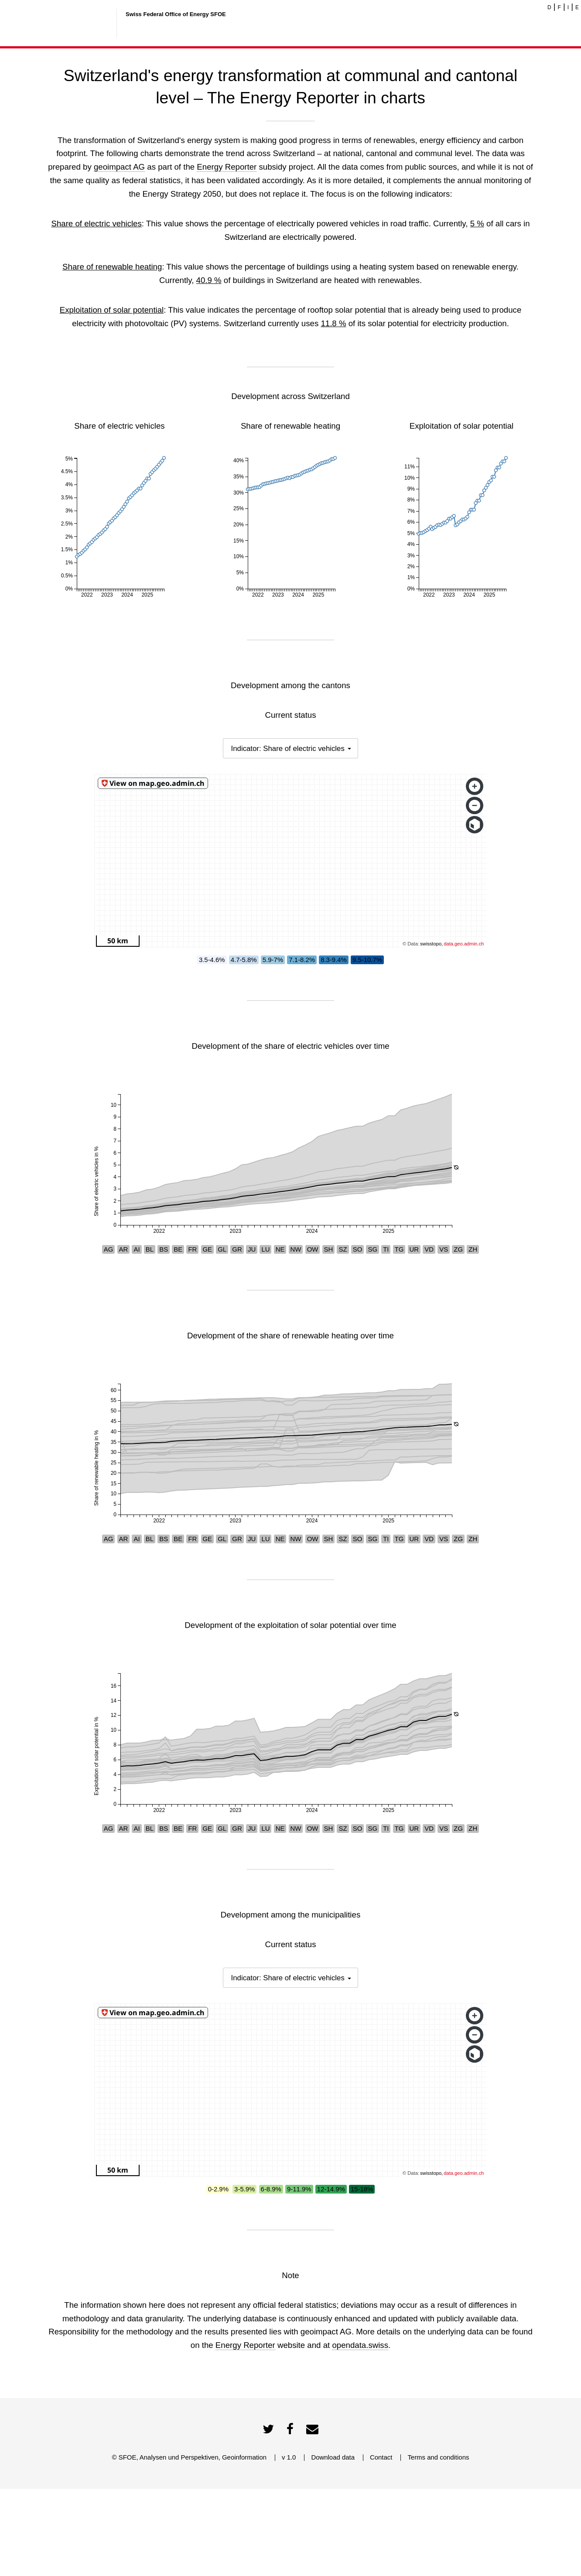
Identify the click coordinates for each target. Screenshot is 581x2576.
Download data (333, 2544)
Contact (381, 2544)
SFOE (128, 2544)
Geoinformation (244, 2544)
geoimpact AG (119, 166)
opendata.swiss (360, 2432)
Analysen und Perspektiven (179, 2544)
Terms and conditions (438, 2544)
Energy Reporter (226, 166)
